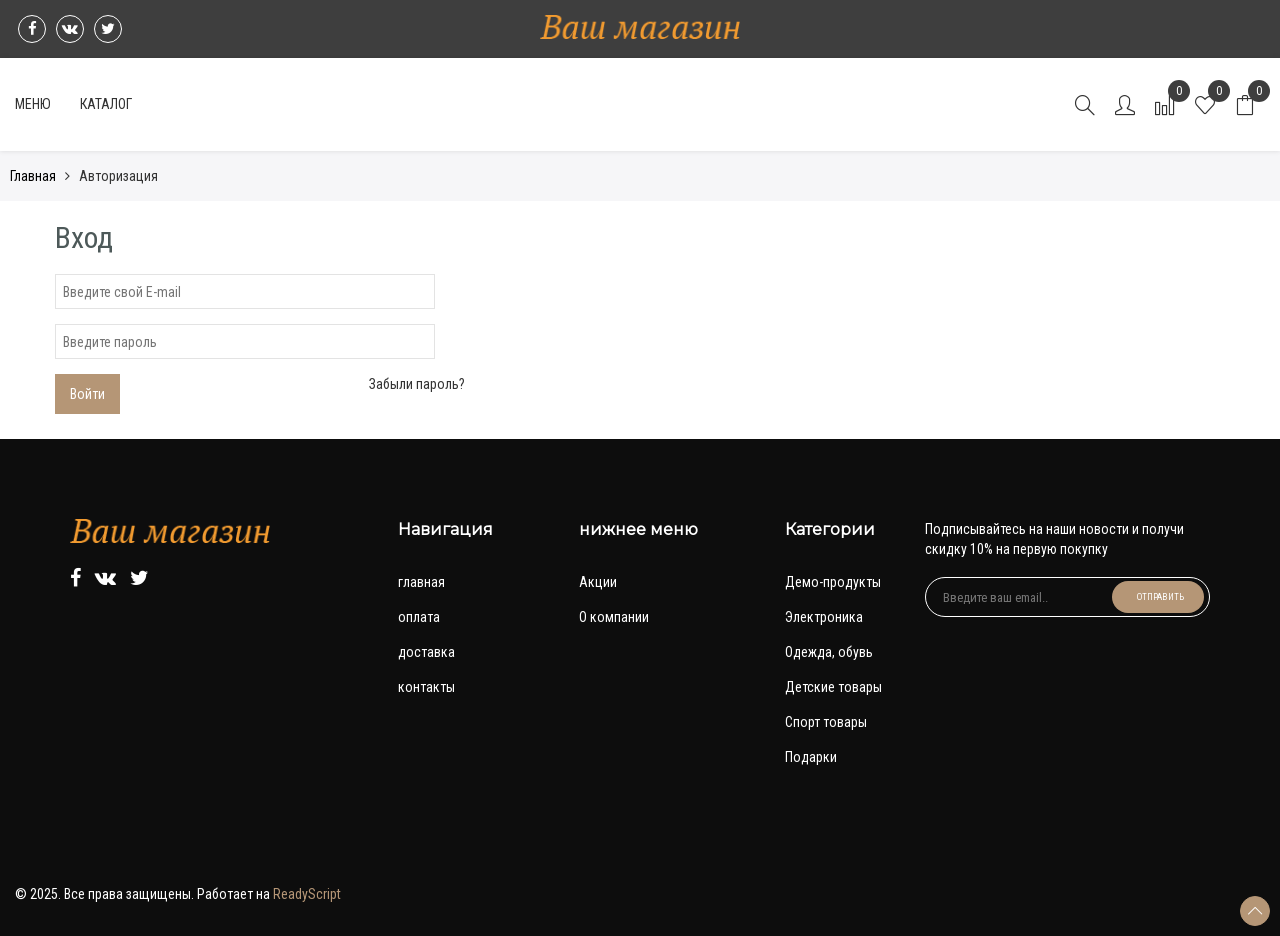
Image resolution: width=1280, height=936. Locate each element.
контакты (426, 687)
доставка (426, 652)
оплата (419, 617)
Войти (87, 394)
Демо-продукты (833, 582)
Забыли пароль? (417, 384)
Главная (33, 176)
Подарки (811, 757)
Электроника (824, 617)
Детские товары (833, 687)
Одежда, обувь (829, 652)
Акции (598, 582)
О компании (614, 617)
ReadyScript (307, 894)
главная (421, 582)
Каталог (106, 104)
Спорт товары (826, 722)
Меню (33, 104)
